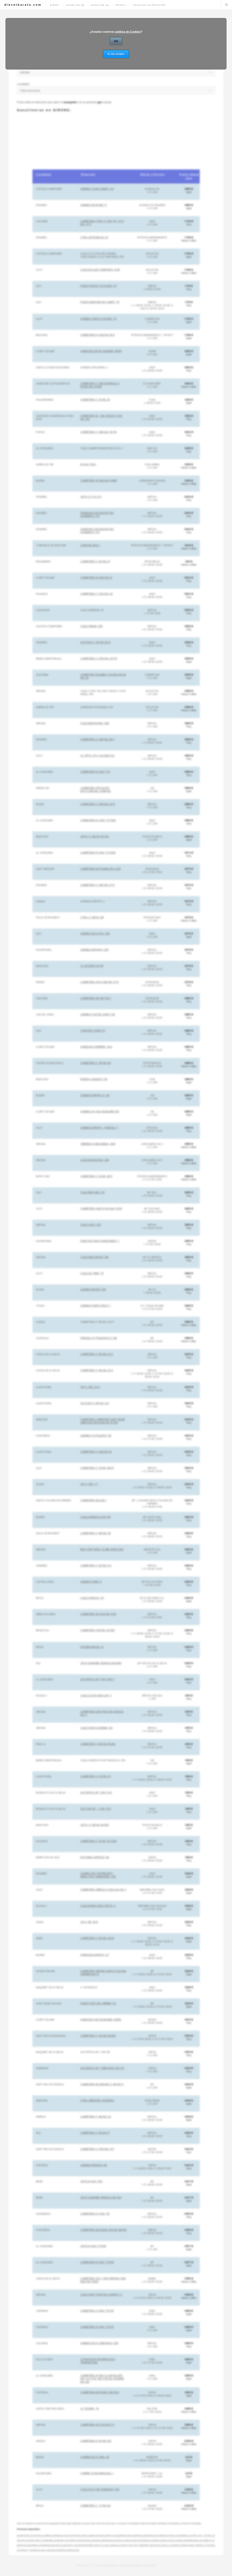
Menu (226, 5)
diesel (55, 5)
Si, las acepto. (116, 53)
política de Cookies (128, 31)
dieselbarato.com (22, 4)
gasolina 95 (100, 5)
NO (116, 40)
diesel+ (121, 5)
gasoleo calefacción (149, 5)
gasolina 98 (75, 5)
